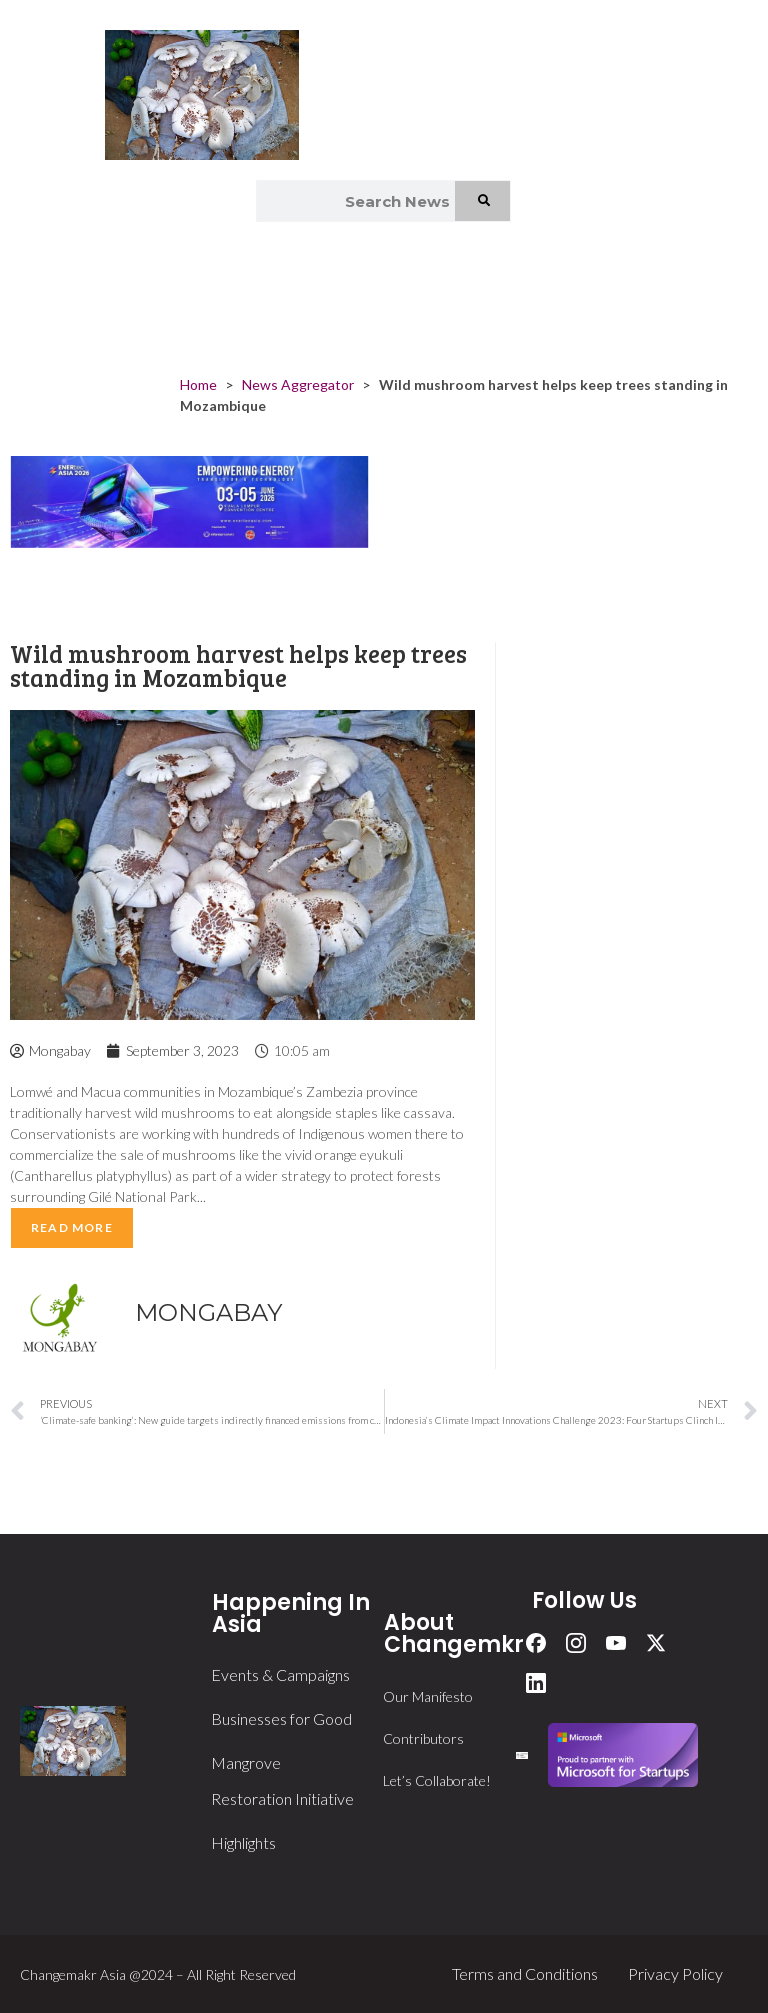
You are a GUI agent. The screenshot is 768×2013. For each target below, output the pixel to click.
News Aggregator (298, 384)
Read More (72, 1227)
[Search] (483, 201)
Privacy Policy (675, 1973)
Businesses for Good (281, 1718)
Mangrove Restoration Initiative (282, 1780)
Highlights (243, 1842)
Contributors (423, 1738)
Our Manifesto (428, 1696)
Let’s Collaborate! (437, 1780)
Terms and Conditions (525, 1973)
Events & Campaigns (280, 1674)
